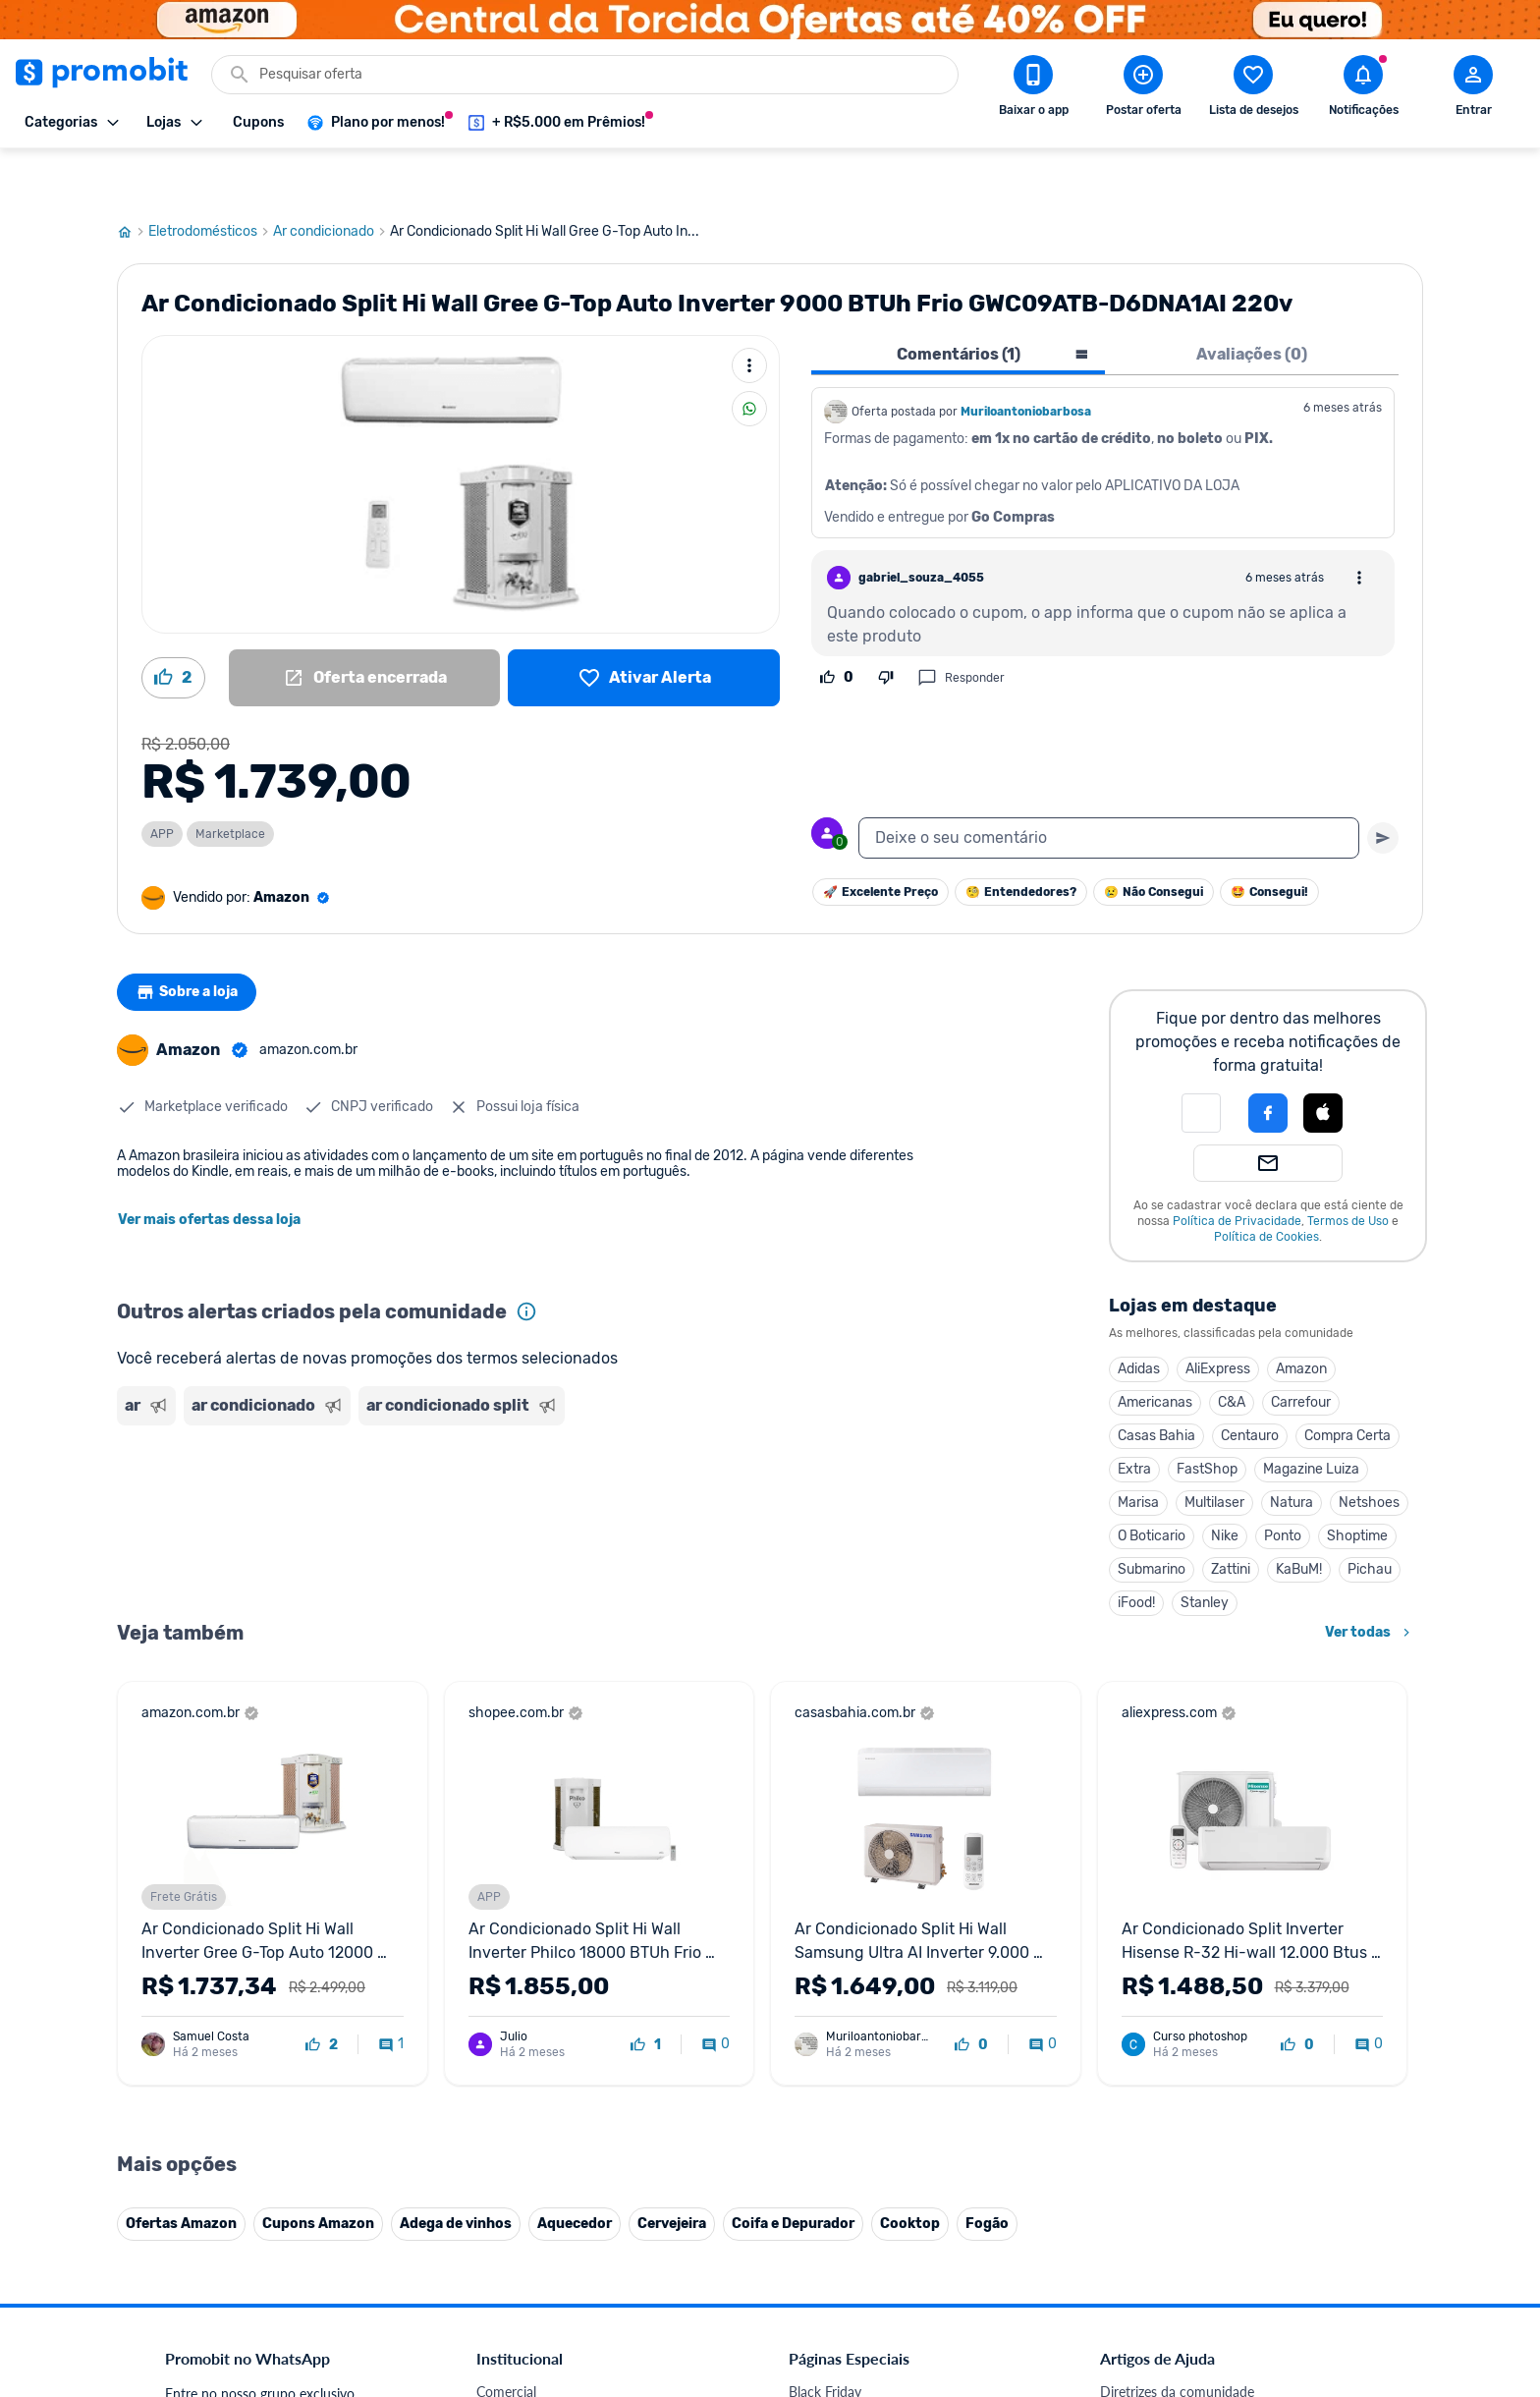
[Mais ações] (749, 313)
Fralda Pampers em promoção (879, 2052)
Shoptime (1357, 1484)
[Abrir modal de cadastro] (1473, 89)
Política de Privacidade (1237, 1169)
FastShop (1207, 1417)
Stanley (1205, 1550)
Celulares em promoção (860, 1958)
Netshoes (1369, 1450)
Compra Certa (1347, 1383)
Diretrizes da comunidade (1177, 1934)
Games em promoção (853, 2005)
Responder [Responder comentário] (961, 626)
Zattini (1230, 1517)
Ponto (1282, 1484)
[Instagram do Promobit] (1237, 2261)
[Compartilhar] (749, 356)
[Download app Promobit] (1033, 89)
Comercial (506, 1934)
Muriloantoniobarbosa (1026, 359)
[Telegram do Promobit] (1347, 2261)
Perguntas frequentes (1164, 1982)
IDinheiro (504, 2147)
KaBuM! (1299, 1517)
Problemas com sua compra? (1187, 2005)
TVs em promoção (844, 2076)
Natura (1291, 1450)
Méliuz (496, 2194)
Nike (1224, 1484)
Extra (1134, 1417)
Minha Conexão (524, 2217)
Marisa (1138, 1450)
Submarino (1151, 1517)
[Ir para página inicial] (132, 180)
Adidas (1139, 1317)
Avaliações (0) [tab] (1251, 302)
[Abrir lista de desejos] (1253, 89)
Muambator (512, 2241)
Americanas (1155, 1350)
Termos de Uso (1348, 1169)
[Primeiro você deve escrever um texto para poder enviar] (1383, 786)
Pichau (1370, 1517)
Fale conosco (515, 1958)
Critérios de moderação (1170, 1958)
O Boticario (1151, 1484)
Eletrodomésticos (210, 180)
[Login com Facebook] (1268, 1061)
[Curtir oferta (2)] (173, 625)
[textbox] (1109, 786)
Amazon (1301, 1317)
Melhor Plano (516, 2170)
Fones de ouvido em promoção (882, 1982)
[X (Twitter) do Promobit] (1182, 2261)
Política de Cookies (1266, 1185)
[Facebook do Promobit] (1127, 2261)
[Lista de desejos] (644, 625)
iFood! (1136, 1550)
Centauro (1250, 1383)
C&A (1231, 1350)
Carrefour (1301, 1350)
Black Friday (825, 1934)
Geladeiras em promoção (864, 2029)
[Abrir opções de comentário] (1359, 525)
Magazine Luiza (1311, 1417)
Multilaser (1214, 1450)
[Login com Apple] (1323, 1061)
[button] (1201, 1061)
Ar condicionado (331, 180)
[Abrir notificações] (1363, 89)
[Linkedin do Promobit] (1292, 2261)
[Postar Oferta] (1143, 89)
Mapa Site (506, 2052)
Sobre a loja (192, 940)
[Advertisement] (494, 1457)
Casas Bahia (1156, 1383)
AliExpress (1217, 1317)
